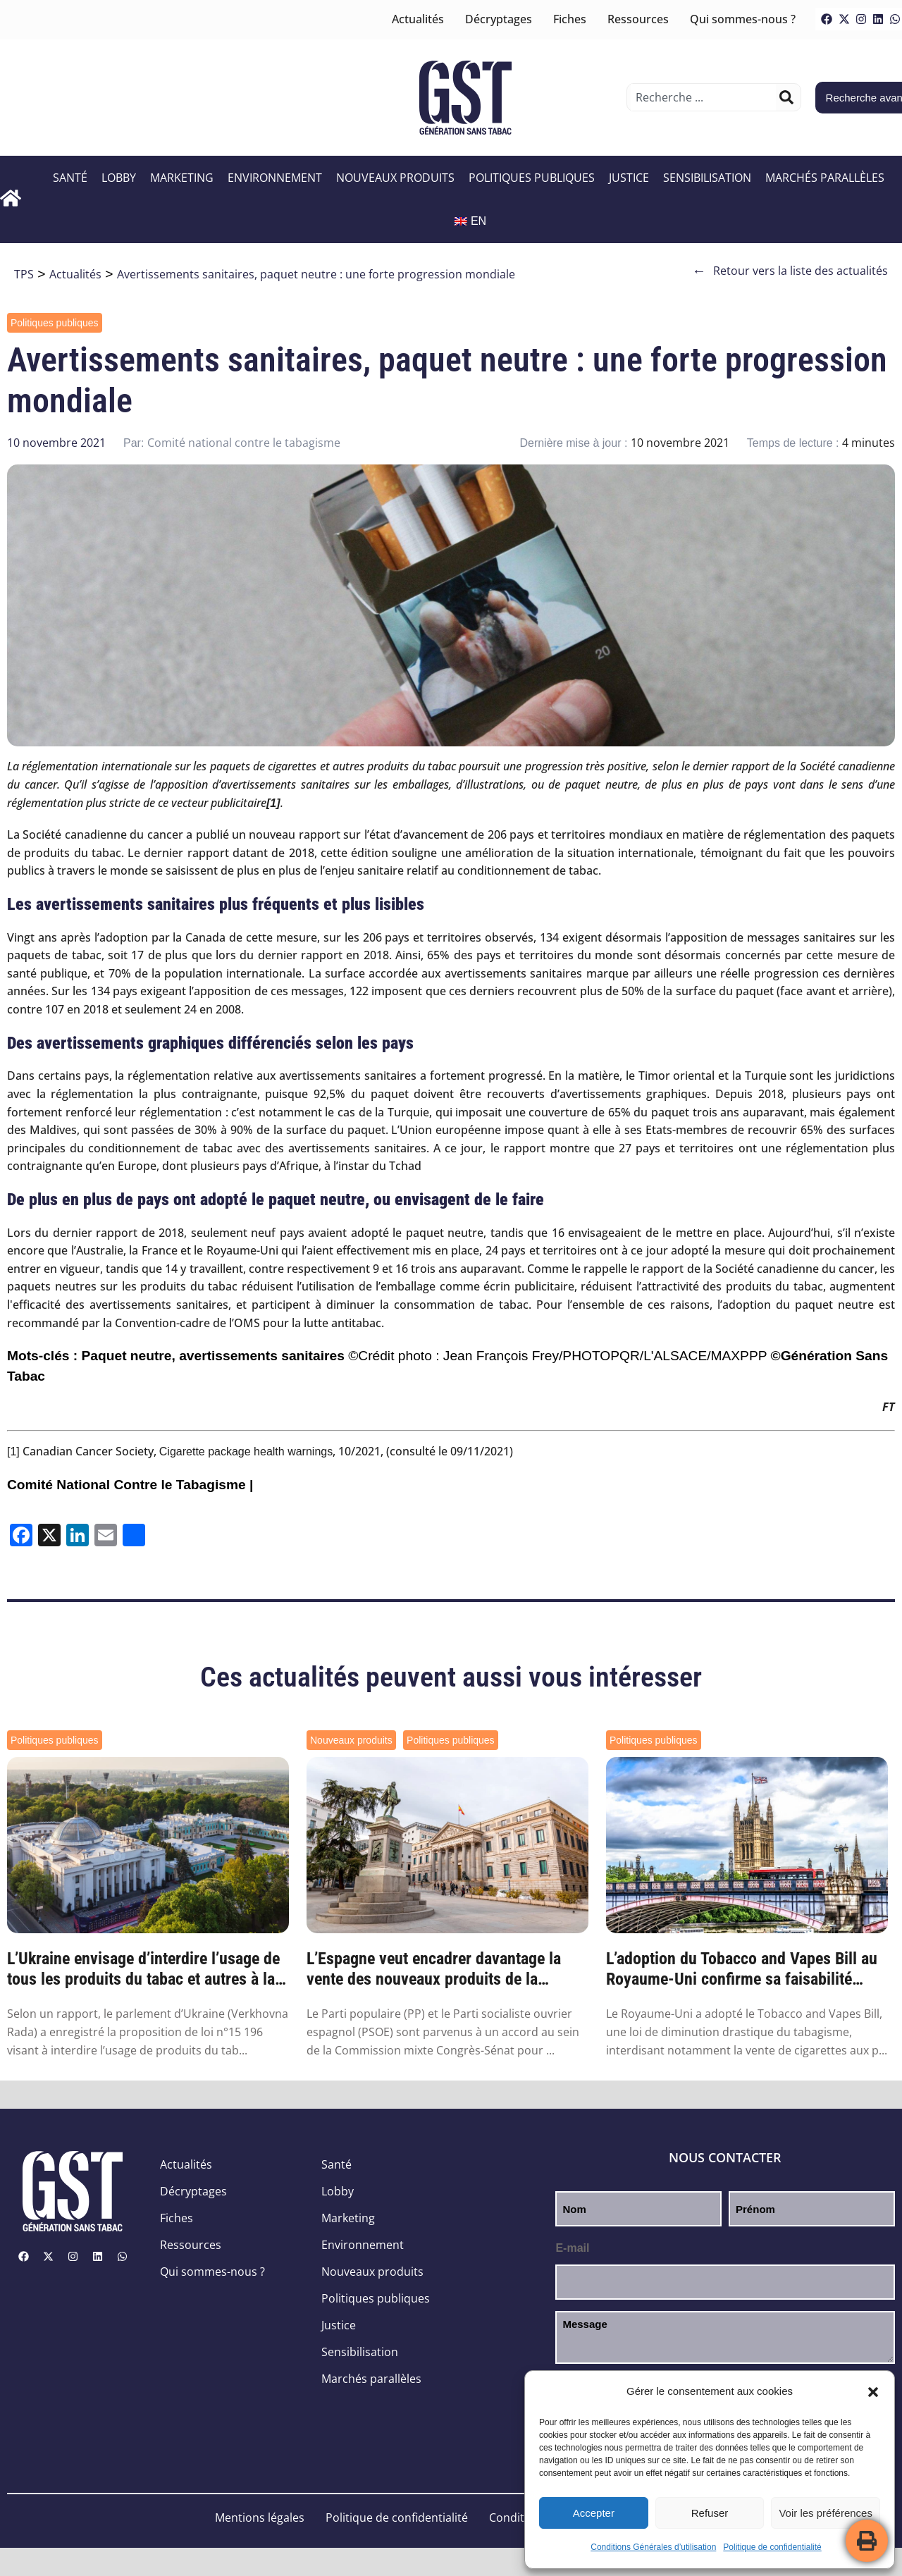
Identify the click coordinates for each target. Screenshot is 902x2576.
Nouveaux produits (395, 177)
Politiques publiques (532, 177)
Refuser (710, 2513)
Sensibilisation (707, 177)
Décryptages (498, 19)
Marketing (182, 177)
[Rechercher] (786, 97)
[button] (873, 2392)
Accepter (593, 2513)
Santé (70, 177)
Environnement (275, 177)
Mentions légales (259, 2517)
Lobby (118, 177)
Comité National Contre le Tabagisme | (130, 1484)
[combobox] (703, 97)
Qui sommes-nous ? (743, 19)
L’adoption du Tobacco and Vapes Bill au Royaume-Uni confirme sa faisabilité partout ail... (741, 1969)
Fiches (569, 19)
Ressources (638, 19)
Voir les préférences (825, 2513)
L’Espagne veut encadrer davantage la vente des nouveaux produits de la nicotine (434, 1969)
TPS (24, 274)
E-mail (572, 2248)
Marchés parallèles (824, 177)
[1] (13, 1452)
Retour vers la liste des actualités (790, 271)
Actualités (418, 19)
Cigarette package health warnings (246, 1452)
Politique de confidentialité (772, 2547)
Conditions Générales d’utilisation (653, 2547)
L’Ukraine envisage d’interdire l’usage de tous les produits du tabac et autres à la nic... (143, 1969)
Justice (629, 177)
